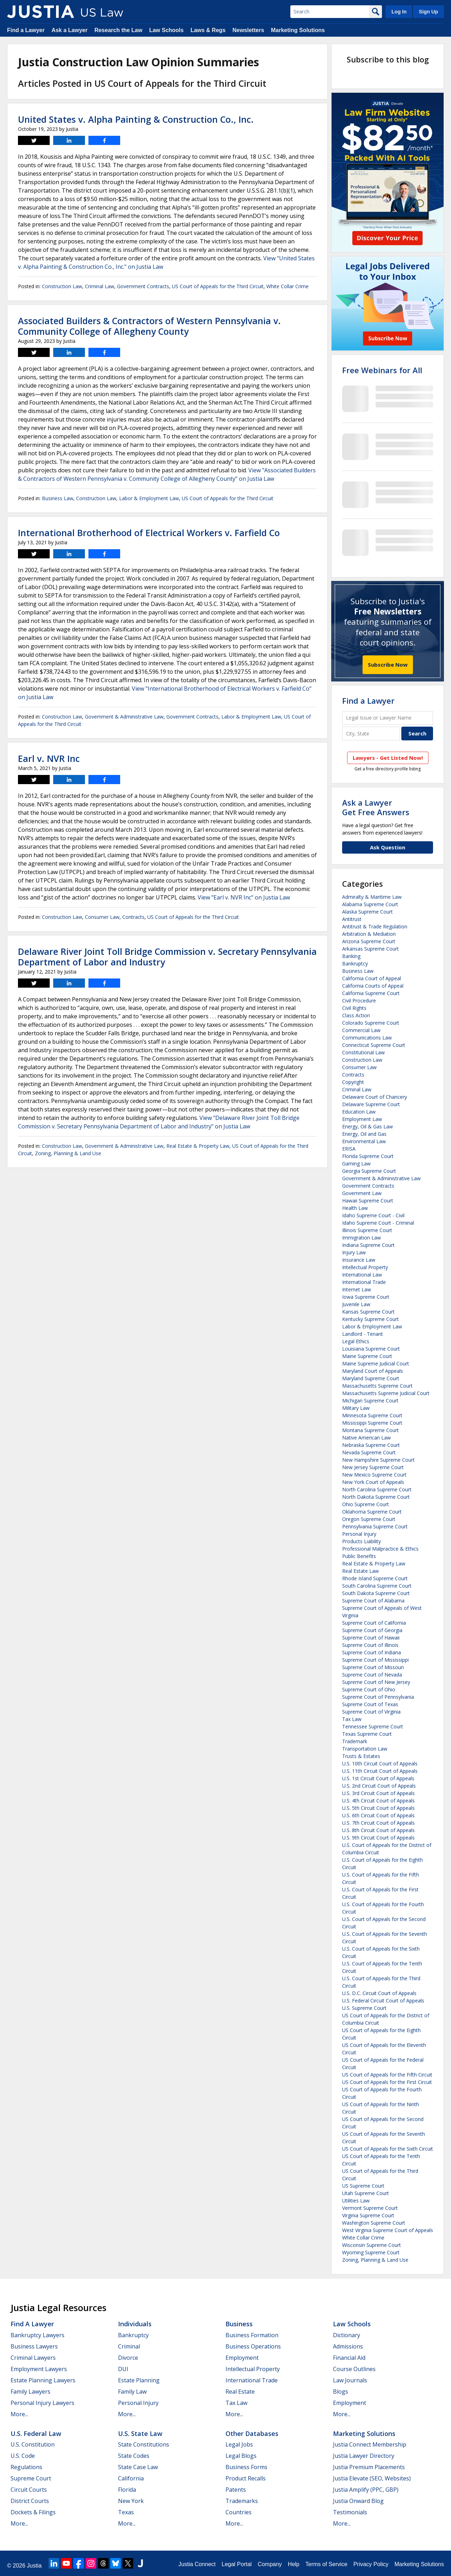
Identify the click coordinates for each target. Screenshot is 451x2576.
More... (19, 2414)
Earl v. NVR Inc (49, 758)
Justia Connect (197, 2564)
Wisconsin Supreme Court (371, 2245)
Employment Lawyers (39, 2369)
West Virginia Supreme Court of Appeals (387, 2230)
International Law (362, 1274)
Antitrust (352, 919)
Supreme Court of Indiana (371, 1652)
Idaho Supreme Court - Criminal (378, 1222)
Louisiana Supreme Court (371, 1348)
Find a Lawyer (26, 30)
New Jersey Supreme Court (373, 1467)
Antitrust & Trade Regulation (374, 926)
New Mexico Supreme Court (374, 1474)
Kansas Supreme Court (368, 1311)
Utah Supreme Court (365, 2193)
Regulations (26, 2467)
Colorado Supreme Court (370, 1022)
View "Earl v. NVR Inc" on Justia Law (244, 897)
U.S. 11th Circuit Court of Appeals (380, 1771)
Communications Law (367, 1037)
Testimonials (350, 2512)
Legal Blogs (241, 2456)
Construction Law (62, 286)
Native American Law (366, 1437)
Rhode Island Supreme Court (375, 1578)
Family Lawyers (30, 2391)
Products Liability (361, 1541)
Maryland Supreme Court (370, 1378)
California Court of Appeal (371, 978)
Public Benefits (359, 1556)
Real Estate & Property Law (197, 1145)
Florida (127, 2489)
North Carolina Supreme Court (377, 1489)
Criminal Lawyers (33, 2358)
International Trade (364, 1282)
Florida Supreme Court (368, 1156)
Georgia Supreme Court (369, 1171)
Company (270, 2564)
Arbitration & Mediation (369, 934)
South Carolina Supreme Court (377, 1585)
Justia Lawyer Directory (363, 2456)
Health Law (355, 1208)
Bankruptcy (355, 963)
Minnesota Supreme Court (372, 1415)
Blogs (340, 2391)
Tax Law (352, 1719)
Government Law (362, 1193)
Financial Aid (349, 2358)
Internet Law (356, 1289)
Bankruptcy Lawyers (37, 2335)
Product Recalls (246, 2478)
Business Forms (246, 2467)
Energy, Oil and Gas (364, 1134)
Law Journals (350, 2380)
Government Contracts (143, 286)
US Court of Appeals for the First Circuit (387, 2082)
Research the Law (118, 30)
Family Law (132, 2391)
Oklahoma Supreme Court (372, 1511)
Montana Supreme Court (370, 1430)
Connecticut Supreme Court (373, 1045)
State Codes (133, 2456)
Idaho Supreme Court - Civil (373, 1215)
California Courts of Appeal (372, 985)
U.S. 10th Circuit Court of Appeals (380, 1763)
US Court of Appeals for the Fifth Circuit (387, 2074)
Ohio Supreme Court (365, 1504)
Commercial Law (361, 1030)
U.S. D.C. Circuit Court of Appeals (379, 1993)
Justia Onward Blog (358, 2501)
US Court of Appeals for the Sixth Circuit (387, 2148)
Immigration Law (361, 1237)
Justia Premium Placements (369, 2467)
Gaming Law (356, 1163)
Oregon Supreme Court (368, 1519)
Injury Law (354, 1252)
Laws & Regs (208, 30)
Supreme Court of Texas (370, 1704)
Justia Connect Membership (369, 2444)
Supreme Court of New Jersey (376, 1682)
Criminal (129, 2346)
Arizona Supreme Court (368, 941)
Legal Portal (237, 2564)
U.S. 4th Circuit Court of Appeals (378, 1800)
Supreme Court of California (374, 1622)
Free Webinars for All (382, 370)
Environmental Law (364, 1141)
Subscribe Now (388, 664)
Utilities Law (356, 2200)
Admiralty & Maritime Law (372, 896)
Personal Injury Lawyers (42, 2403)
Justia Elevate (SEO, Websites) (372, 2478)
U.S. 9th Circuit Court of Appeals (378, 1837)
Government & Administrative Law (124, 716)
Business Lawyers (34, 2346)
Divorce (128, 2358)
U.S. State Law (140, 2433)
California (131, 2478)
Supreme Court (31, 2478)
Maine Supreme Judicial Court (375, 1363)
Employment (242, 2358)
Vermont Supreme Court (370, 2208)
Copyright (353, 1082)
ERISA (349, 1148)
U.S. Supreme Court (364, 2008)
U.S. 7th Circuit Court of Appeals (378, 1822)
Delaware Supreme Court (371, 1104)
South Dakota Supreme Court (376, 1593)
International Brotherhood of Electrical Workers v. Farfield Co (149, 533)
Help (293, 2564)
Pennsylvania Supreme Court (375, 1526)
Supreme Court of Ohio (368, 1689)
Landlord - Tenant (362, 1334)
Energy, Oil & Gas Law (367, 1126)
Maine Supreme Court (367, 1356)
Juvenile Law (356, 1304)
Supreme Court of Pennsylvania (378, 1696)
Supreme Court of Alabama (373, 1600)
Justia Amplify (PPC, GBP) (366, 2489)
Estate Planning (139, 2380)
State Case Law (138, 2467)
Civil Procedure (359, 1000)
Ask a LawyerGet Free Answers (375, 807)
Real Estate (240, 2391)
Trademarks (242, 2501)
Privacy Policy (371, 2564)
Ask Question (387, 847)
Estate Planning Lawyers (43, 2380)
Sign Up (428, 11)
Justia (34, 2566)
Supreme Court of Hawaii (371, 1637)
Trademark (354, 1741)
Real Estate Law (360, 1571)
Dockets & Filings (33, 2512)
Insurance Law (358, 1259)
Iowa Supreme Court (365, 1296)
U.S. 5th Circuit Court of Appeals (378, 1808)
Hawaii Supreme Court (367, 1200)
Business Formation (252, 2335)
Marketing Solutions (298, 30)
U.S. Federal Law (36, 2433)
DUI (123, 2369)
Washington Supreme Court (373, 2222)
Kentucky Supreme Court (370, 1319)
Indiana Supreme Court (368, 1245)
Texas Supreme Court (367, 1734)
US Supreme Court (363, 2185)
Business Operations (253, 2346)
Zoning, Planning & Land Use (68, 1153)
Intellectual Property (365, 1267)
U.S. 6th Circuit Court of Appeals (378, 1815)
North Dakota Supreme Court (376, 1496)
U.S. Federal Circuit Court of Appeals (383, 2000)
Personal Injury (359, 1534)
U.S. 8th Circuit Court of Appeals (378, 1830)
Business (239, 2324)
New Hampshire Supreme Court (378, 1459)
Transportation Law (364, 1748)
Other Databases (252, 2433)
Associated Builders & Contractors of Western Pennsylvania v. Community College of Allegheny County (149, 326)
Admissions (348, 2346)
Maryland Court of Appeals (372, 1371)
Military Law (356, 1408)
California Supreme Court (371, 993)
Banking (351, 956)
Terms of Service (326, 2564)
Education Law (359, 1111)
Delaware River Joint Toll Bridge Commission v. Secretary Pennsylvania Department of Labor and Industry (167, 956)
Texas (126, 2512)
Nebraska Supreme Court (371, 1445)
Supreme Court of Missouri (373, 1667)
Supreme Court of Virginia (371, 1711)
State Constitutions (143, 2444)
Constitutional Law (363, 1052)
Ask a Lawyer (69, 30)
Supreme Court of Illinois (370, 1645)
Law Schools (166, 30)
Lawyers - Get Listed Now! (388, 757)
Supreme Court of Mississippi (375, 1659)
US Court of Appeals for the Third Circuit (218, 286)
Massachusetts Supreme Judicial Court (386, 1393)
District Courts (30, 2501)
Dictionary (346, 2335)
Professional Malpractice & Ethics (380, 1548)
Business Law (57, 498)
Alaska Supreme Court (367, 911)
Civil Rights (354, 1008)
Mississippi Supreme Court (372, 1422)
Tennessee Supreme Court (372, 1726)
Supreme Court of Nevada (372, 1674)
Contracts (133, 917)
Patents (236, 2489)
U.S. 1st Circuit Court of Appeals (378, 1778)
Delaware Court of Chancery (374, 1096)
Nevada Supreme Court (369, 1452)
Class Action (356, 1015)
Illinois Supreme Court (367, 1230)
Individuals (135, 2324)
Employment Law (362, 1119)
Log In (399, 11)
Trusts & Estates (361, 1756)
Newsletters (248, 30)
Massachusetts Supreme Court (377, 1385)
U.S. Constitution (33, 2444)
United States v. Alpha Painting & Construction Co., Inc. (136, 119)
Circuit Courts (29, 2489)
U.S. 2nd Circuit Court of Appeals (379, 1785)
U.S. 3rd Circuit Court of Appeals (378, 1793)
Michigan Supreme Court (370, 1400)
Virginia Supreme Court (368, 2215)
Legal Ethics (355, 1341)
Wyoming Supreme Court (371, 2252)
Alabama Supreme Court (370, 904)
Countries (239, 2512)
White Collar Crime (287, 286)
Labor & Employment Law (149, 498)
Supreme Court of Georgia (372, 1630)
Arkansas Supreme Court (370, 948)
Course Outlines (354, 2369)
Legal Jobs (239, 2444)
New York (131, 2501)
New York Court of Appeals (373, 1482)
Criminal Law (99, 286)
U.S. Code (23, 2456)
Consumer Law (102, 917)
